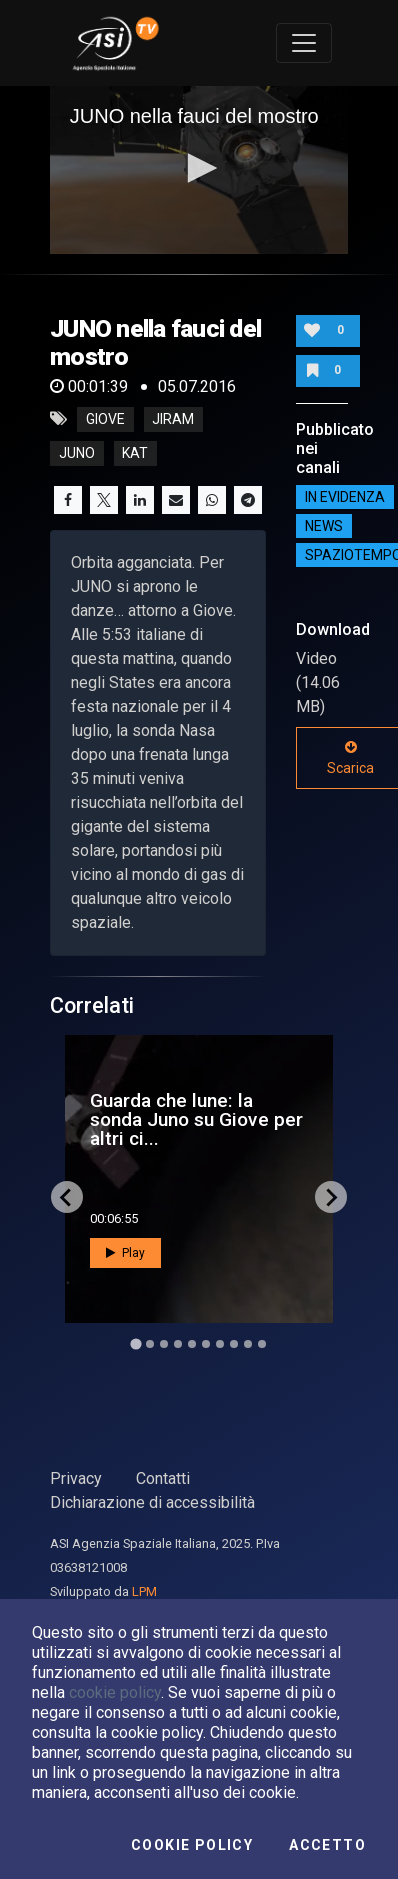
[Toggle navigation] (304, 43)
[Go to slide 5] (192, 1344)
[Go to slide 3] (164, 1344)
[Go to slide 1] (135, 1344)
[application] (199, 170)
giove (105, 419)
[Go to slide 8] (234, 1344)
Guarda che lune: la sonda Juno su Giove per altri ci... (196, 1119)
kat (135, 453)
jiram (173, 419)
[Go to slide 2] (150, 1344)
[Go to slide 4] (178, 1344)
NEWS (324, 526)
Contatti (163, 1478)
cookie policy (115, 1692)
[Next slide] (331, 1197)
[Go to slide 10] (262, 1344)
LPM (144, 1591)
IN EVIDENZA (345, 497)
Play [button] (125, 1253)
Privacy (76, 1478)
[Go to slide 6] (206, 1344)
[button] (199, 168)
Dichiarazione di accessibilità (152, 1502)
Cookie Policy (192, 1845)
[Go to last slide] (67, 1197)
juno (77, 453)
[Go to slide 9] (248, 1344)
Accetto (327, 1845)
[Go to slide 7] (220, 1344)
